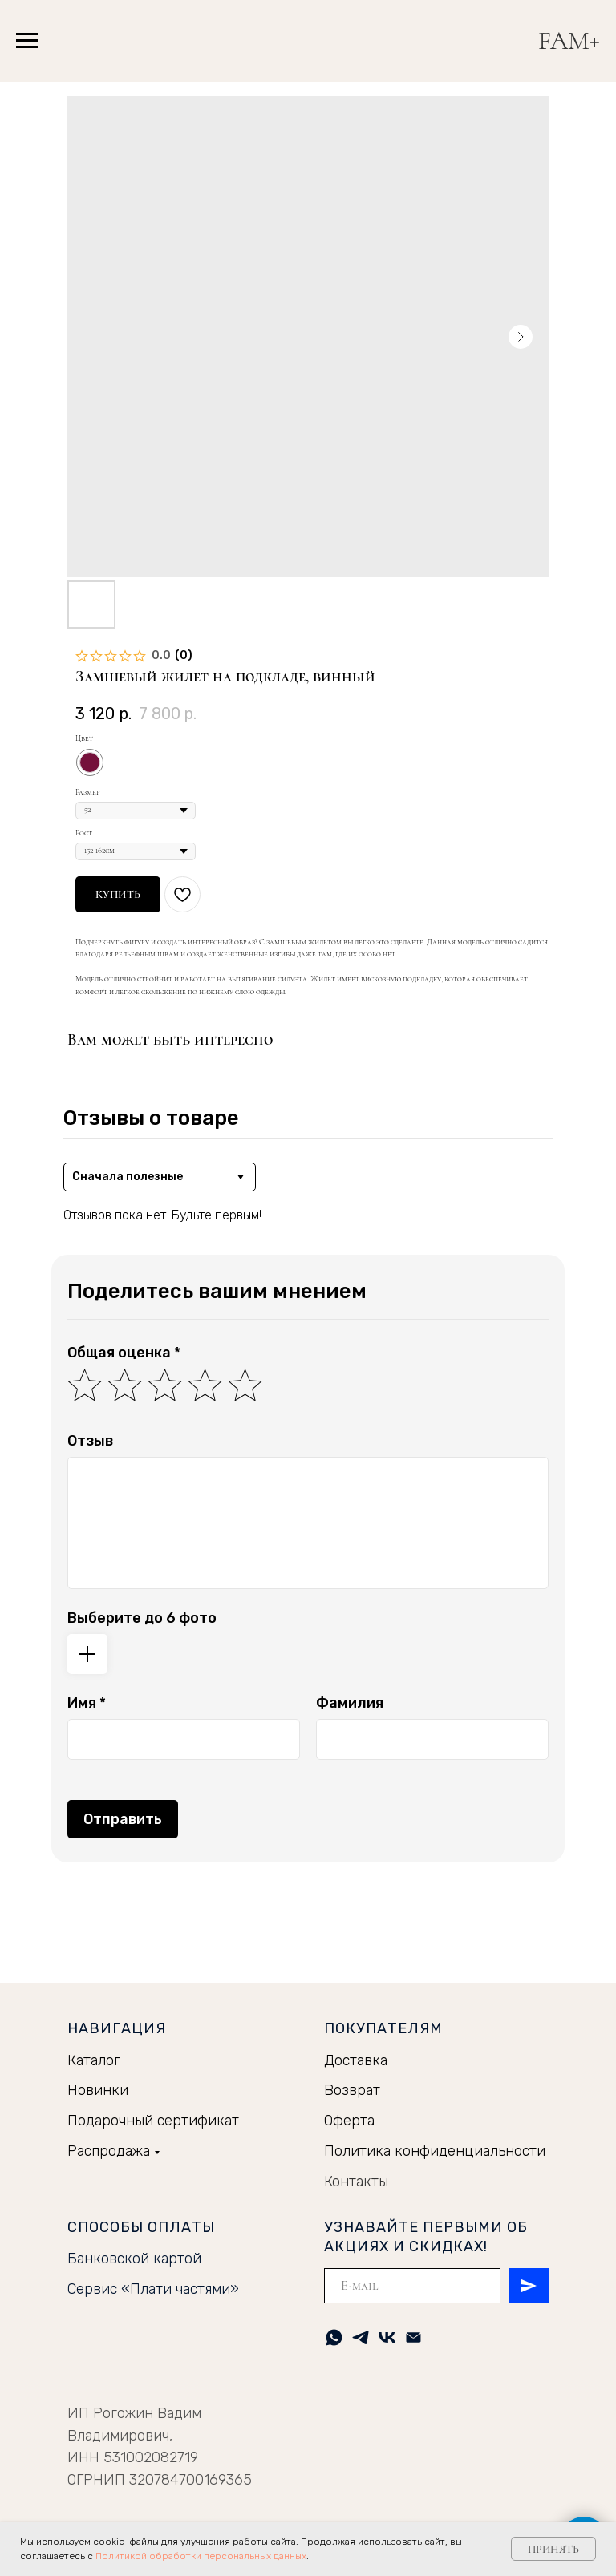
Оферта (349, 2120)
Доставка (355, 2060)
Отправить (122, 1819)
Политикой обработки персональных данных (200, 2556)
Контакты (356, 2181)
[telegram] (361, 2337)
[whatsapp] (334, 2337)
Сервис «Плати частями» (153, 2289)
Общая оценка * (123, 1352)
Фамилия (349, 1703)
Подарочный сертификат (153, 2120)
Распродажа (108, 2151)
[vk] (387, 2337)
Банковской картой (134, 2258)
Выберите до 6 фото (142, 1618)
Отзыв (90, 1441)
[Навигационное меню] (27, 41)
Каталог (93, 2060)
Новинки (97, 2090)
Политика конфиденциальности (434, 2151)
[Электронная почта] (413, 2337)
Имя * (86, 1703)
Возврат (352, 2090)
